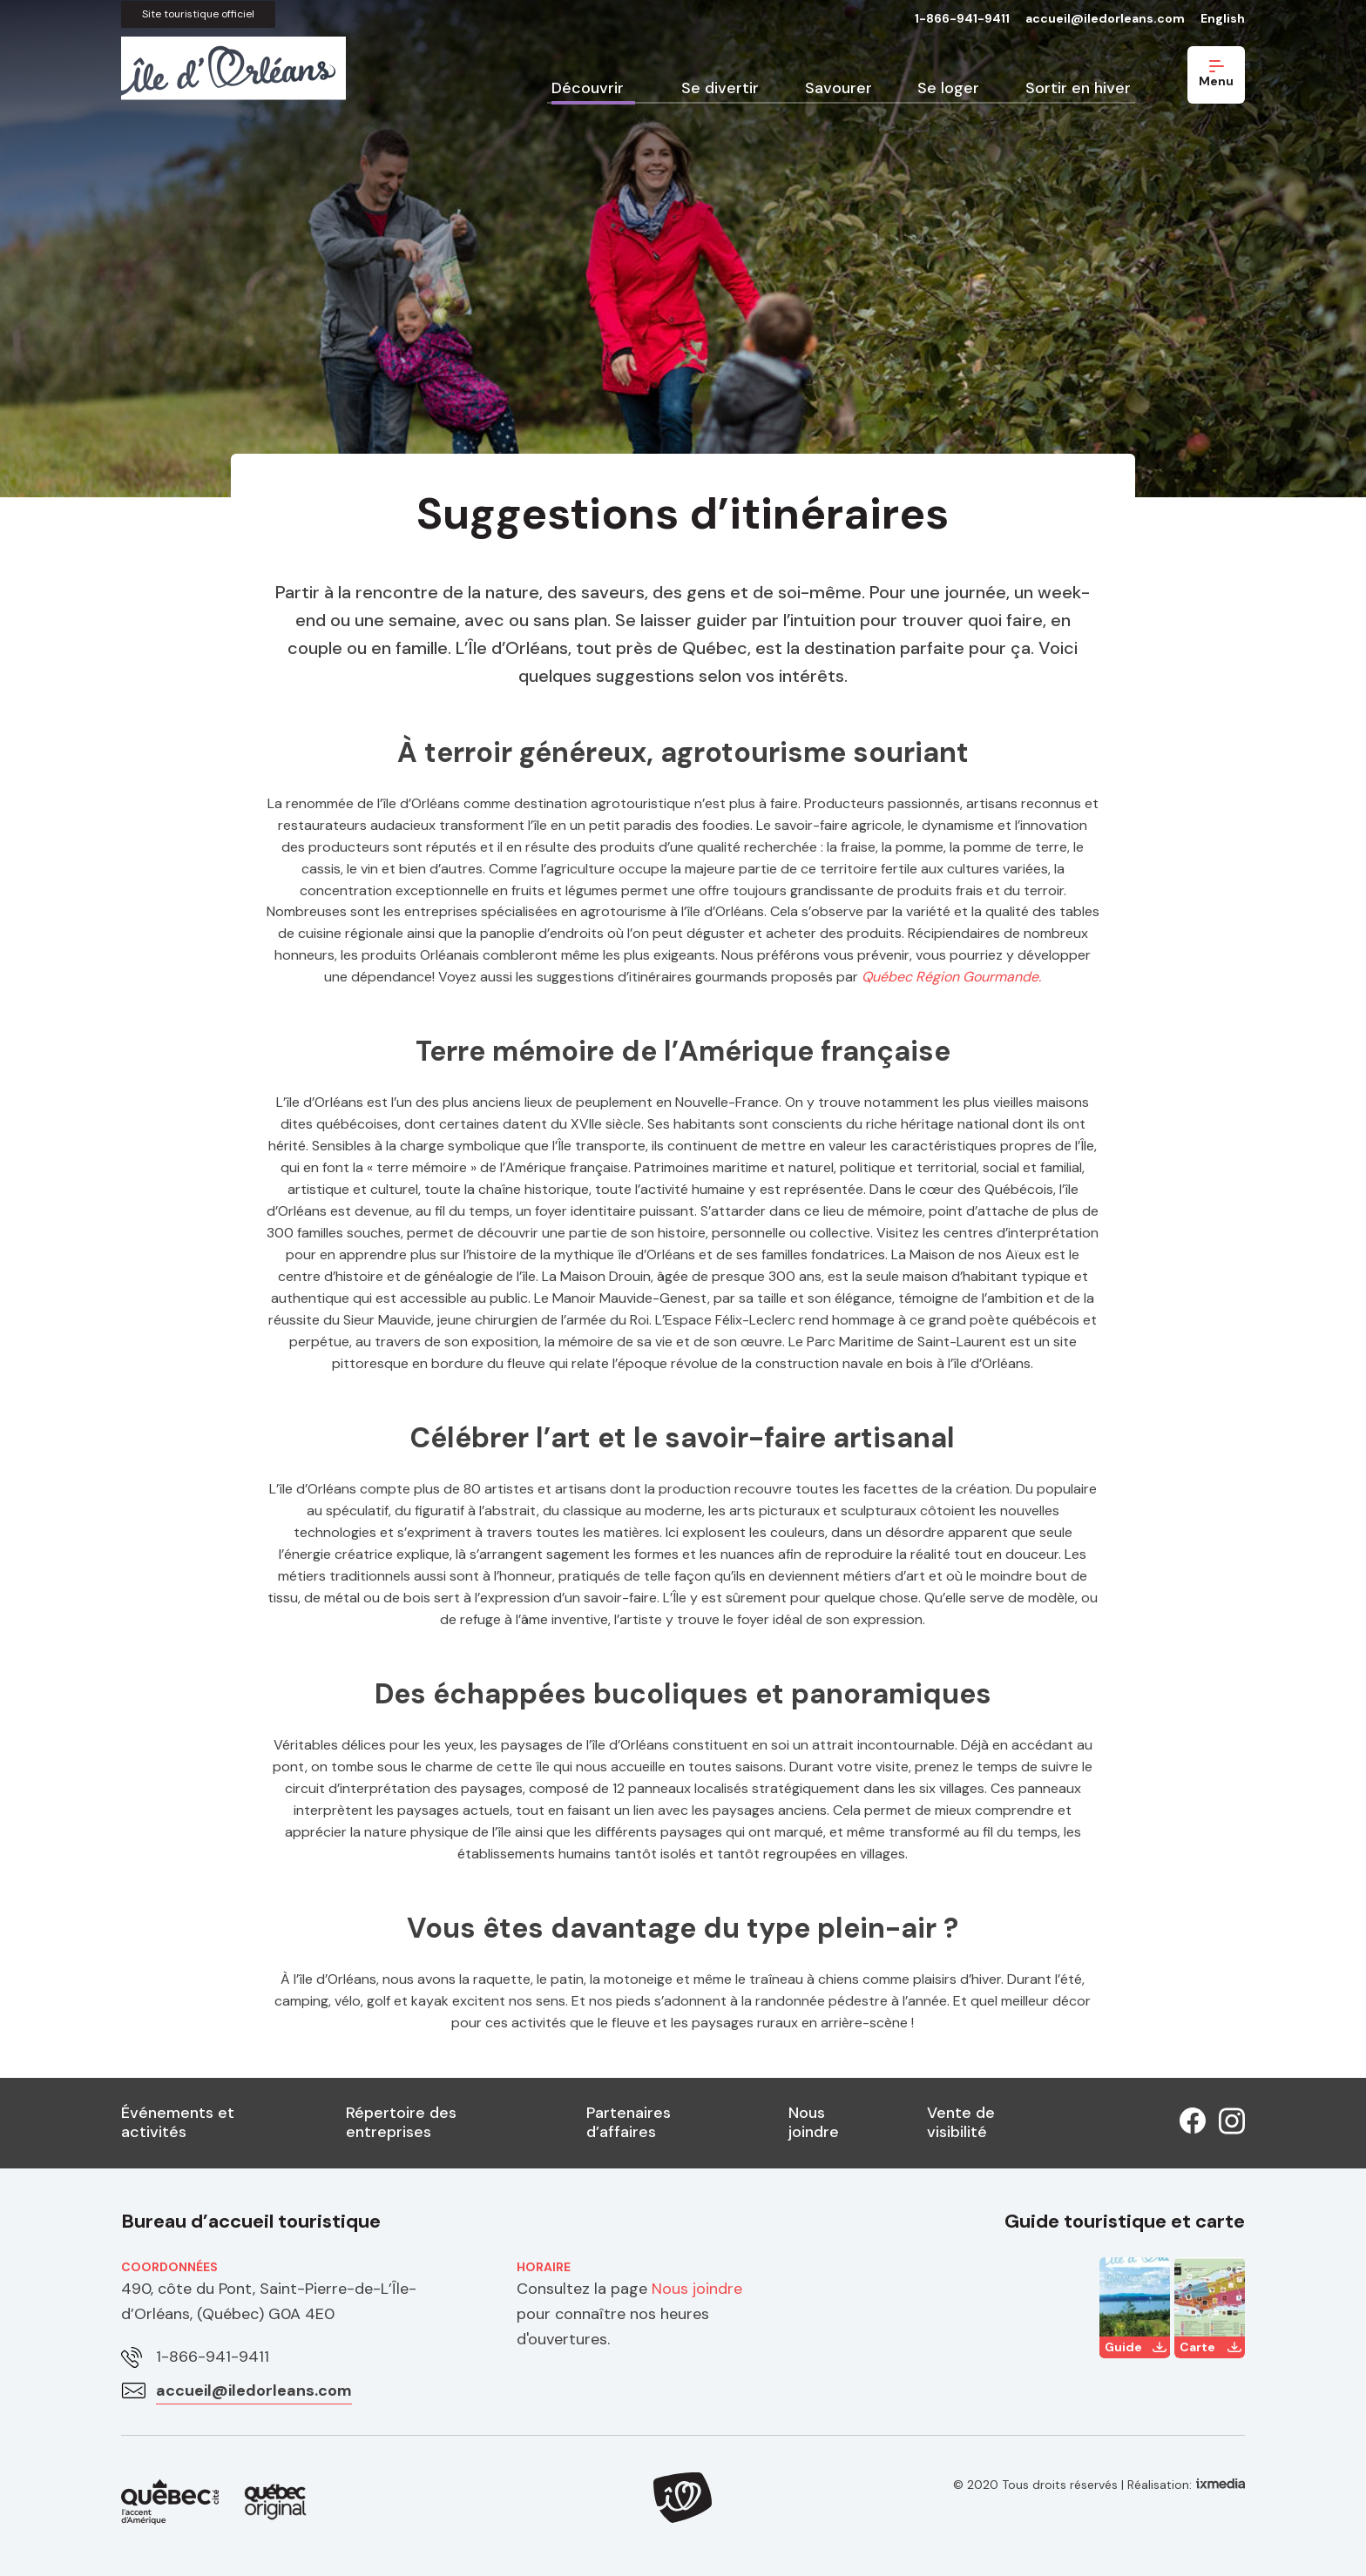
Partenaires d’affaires (628, 2122)
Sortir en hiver (1078, 88)
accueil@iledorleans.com (1105, 18)
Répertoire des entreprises (401, 2122)
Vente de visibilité (961, 2122)
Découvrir (587, 88)
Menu (1216, 74)
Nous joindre (813, 2122)
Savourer (838, 88)
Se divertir (720, 88)
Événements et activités (177, 2122)
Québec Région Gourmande (950, 977)
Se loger (948, 88)
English (1222, 18)
